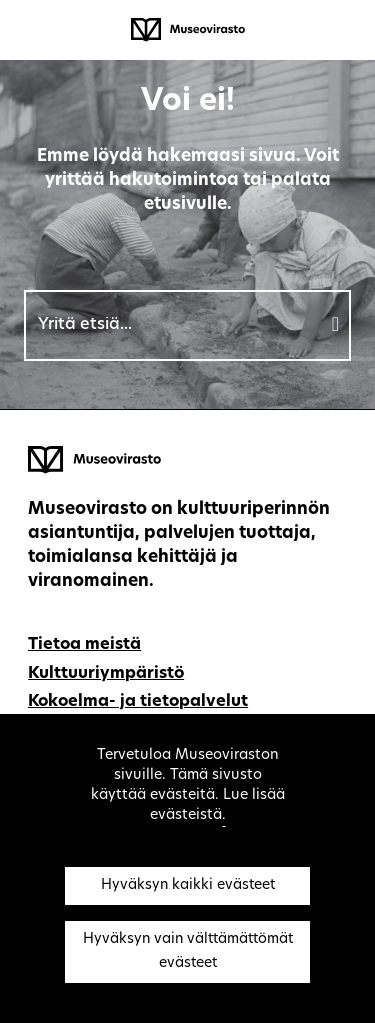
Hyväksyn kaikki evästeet (188, 885)
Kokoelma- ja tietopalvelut (138, 702)
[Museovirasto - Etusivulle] (188, 30)
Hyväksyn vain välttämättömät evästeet (188, 951)
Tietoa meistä (84, 645)
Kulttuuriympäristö (106, 674)
